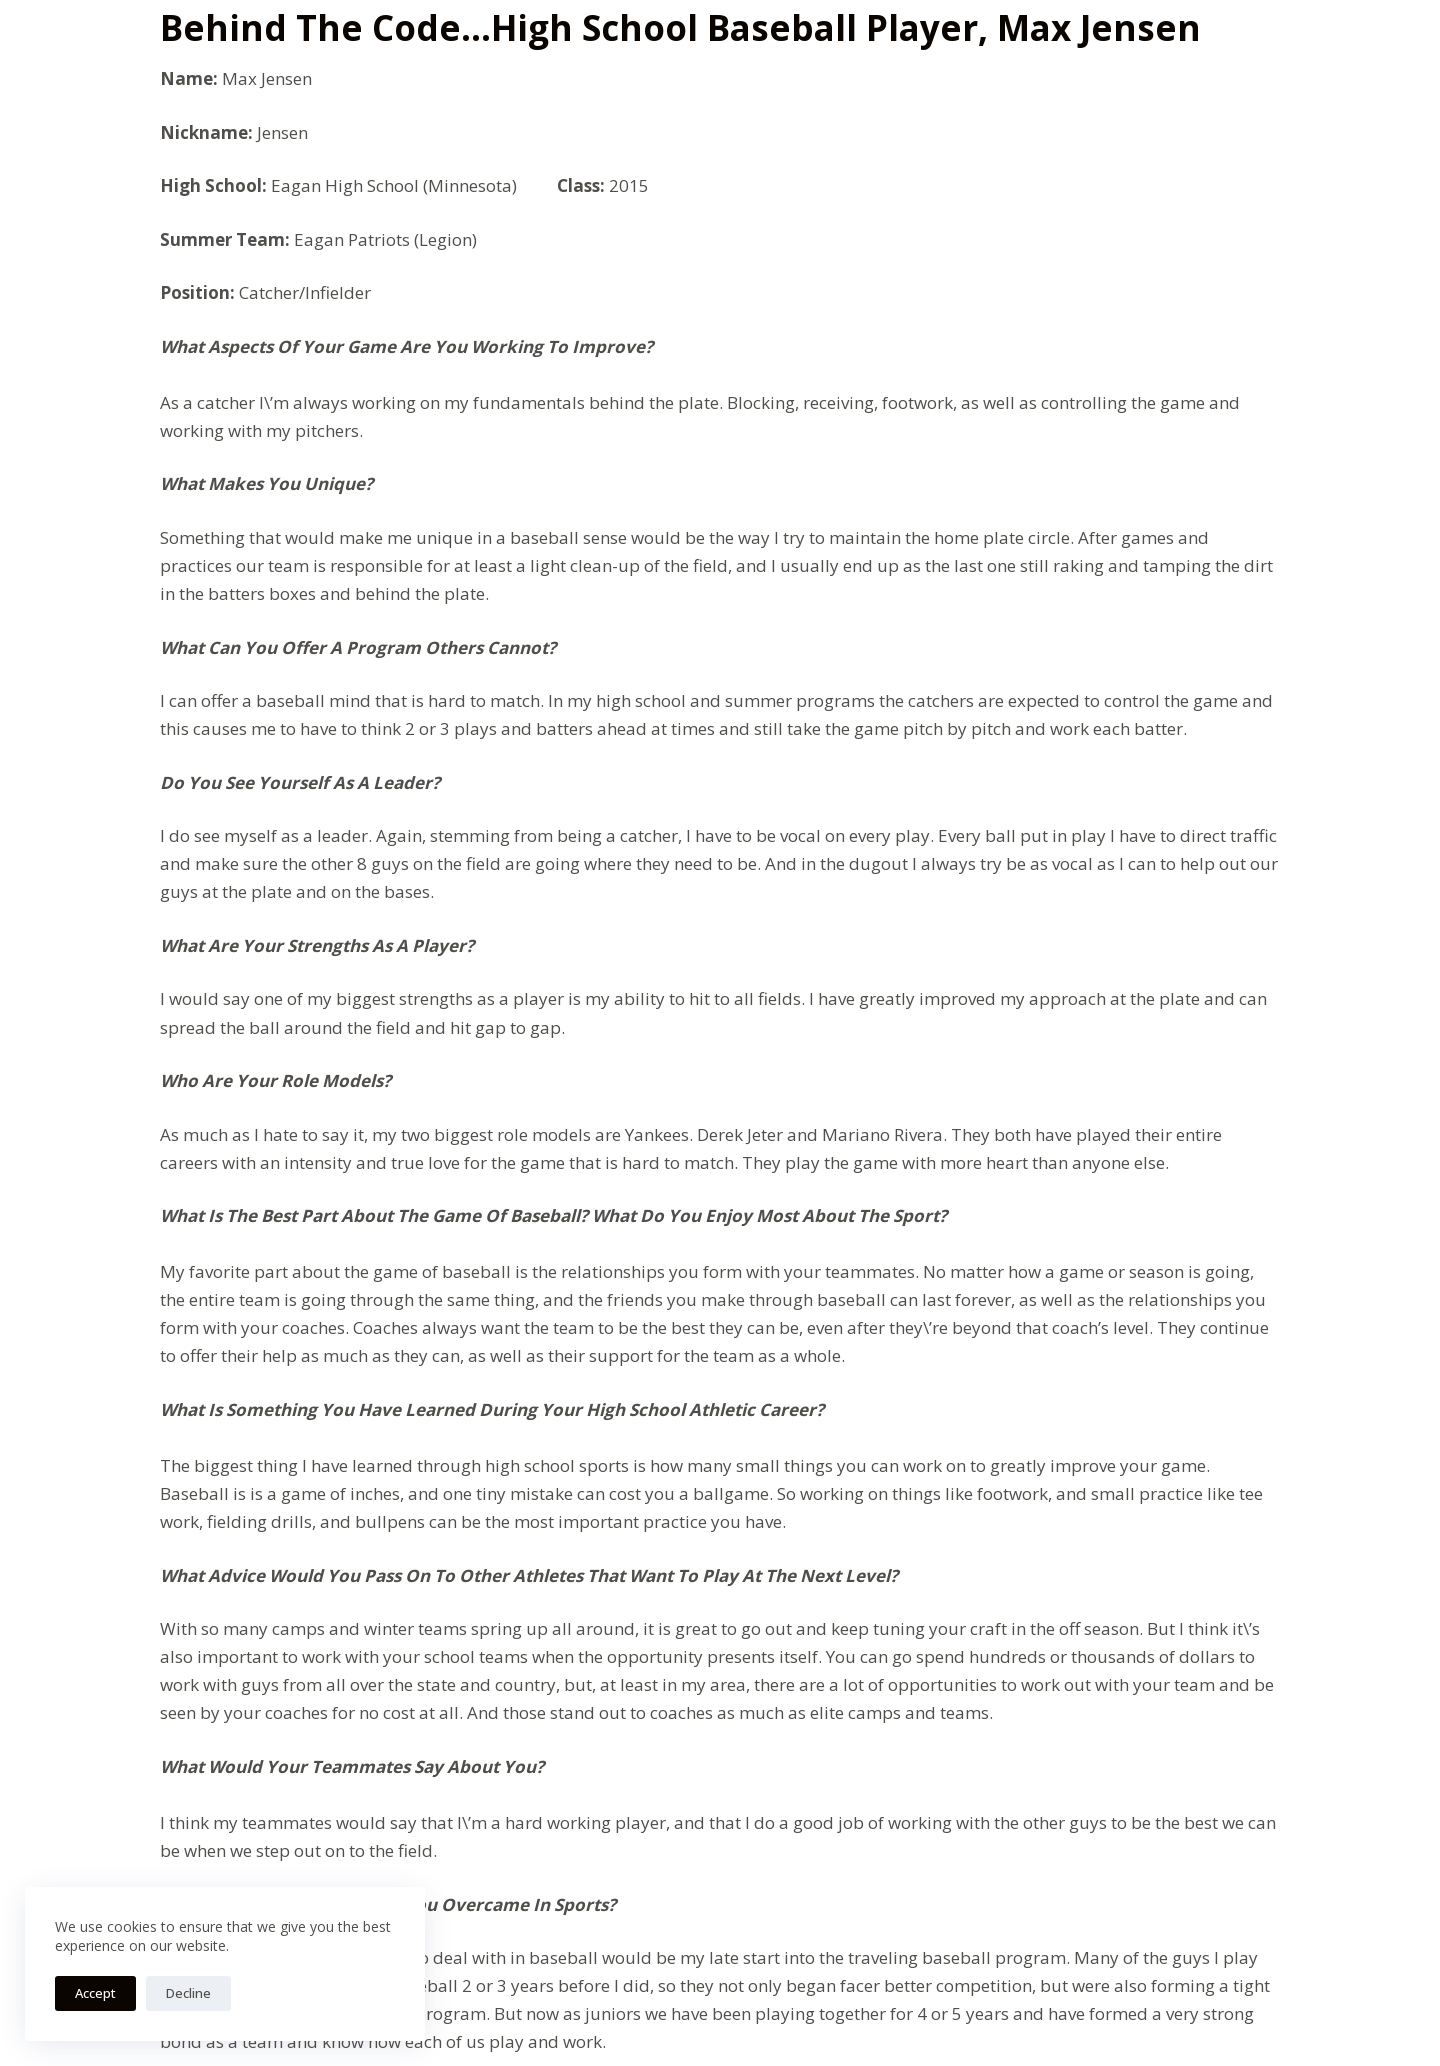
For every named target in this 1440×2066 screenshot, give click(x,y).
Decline (188, 1993)
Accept (95, 1993)
